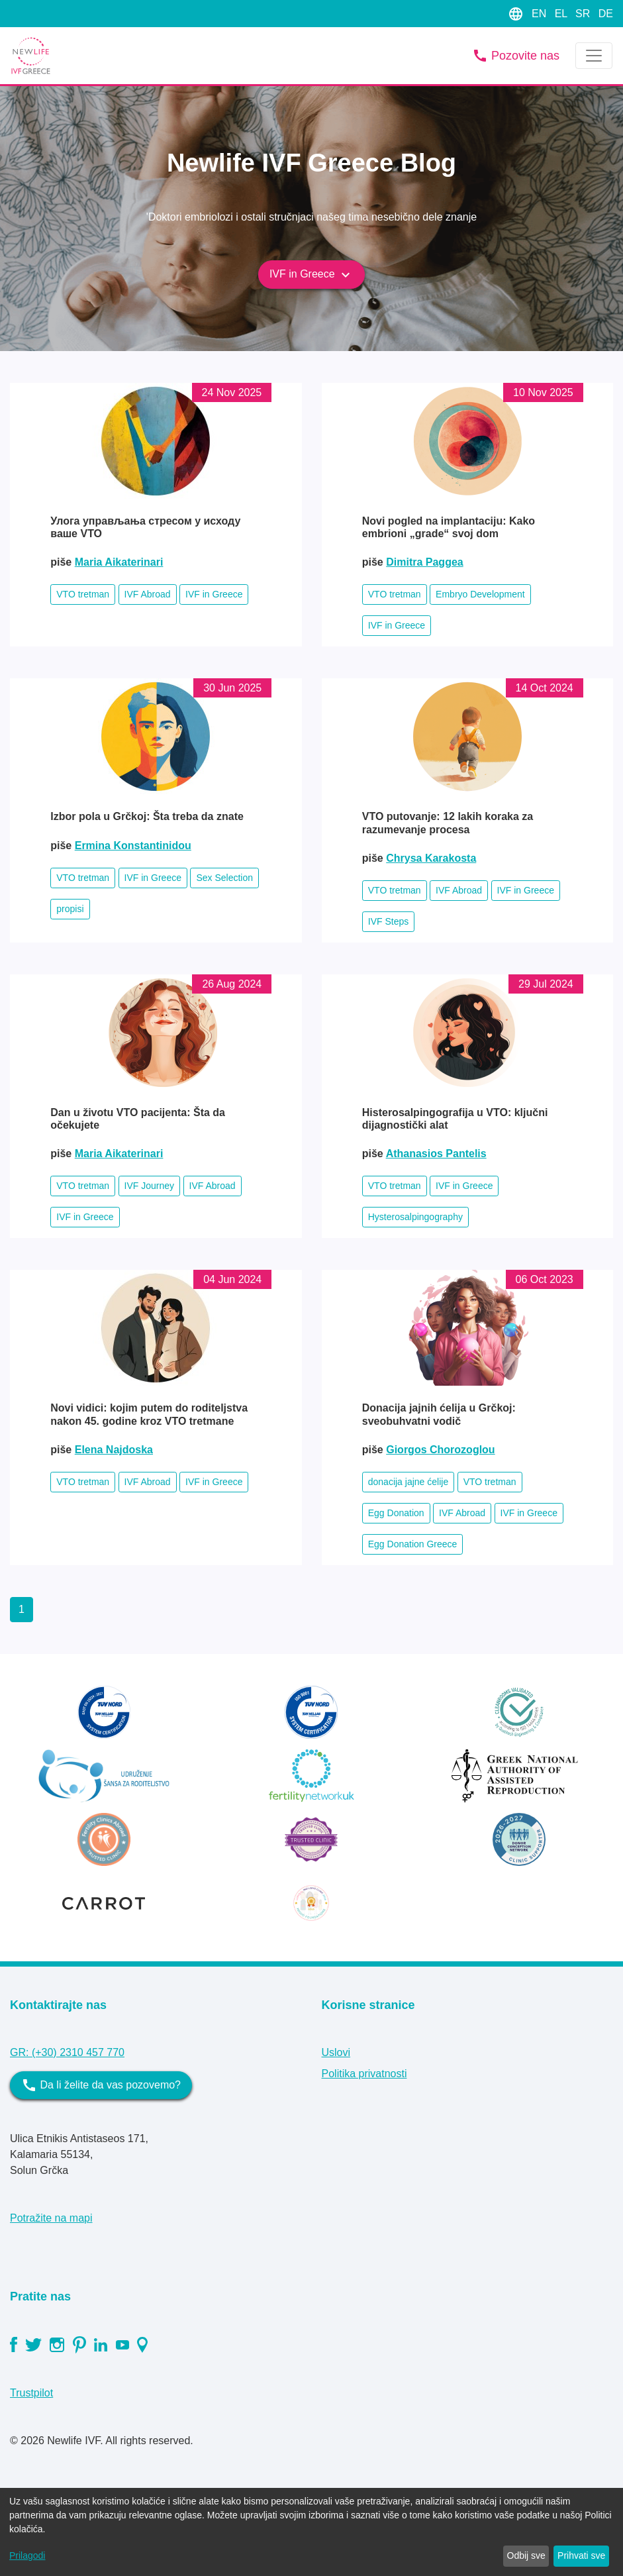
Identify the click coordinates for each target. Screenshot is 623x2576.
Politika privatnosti (364, 2073)
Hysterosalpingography (415, 1216)
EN (541, 13)
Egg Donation (396, 1513)
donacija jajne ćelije (408, 1481)
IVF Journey (149, 1185)
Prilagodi (27, 2555)
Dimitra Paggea (424, 562)
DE (606, 13)
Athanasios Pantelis (436, 1153)
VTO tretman (82, 594)
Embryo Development (480, 594)
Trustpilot (31, 2392)
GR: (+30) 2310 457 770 (67, 2052)
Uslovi (336, 2052)
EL (562, 13)
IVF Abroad (147, 594)
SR (584, 13)
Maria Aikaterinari (119, 562)
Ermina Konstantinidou (133, 845)
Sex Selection (224, 877)
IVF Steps (388, 921)
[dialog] (311, 2532)
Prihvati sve (581, 2555)
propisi (69, 908)
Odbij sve (526, 2555)
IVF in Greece (311, 275)
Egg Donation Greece (412, 1544)
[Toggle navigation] (593, 55)
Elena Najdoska (114, 1449)
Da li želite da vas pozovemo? (101, 2085)
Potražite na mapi (51, 2218)
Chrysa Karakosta (431, 858)
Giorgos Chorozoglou (440, 1449)
